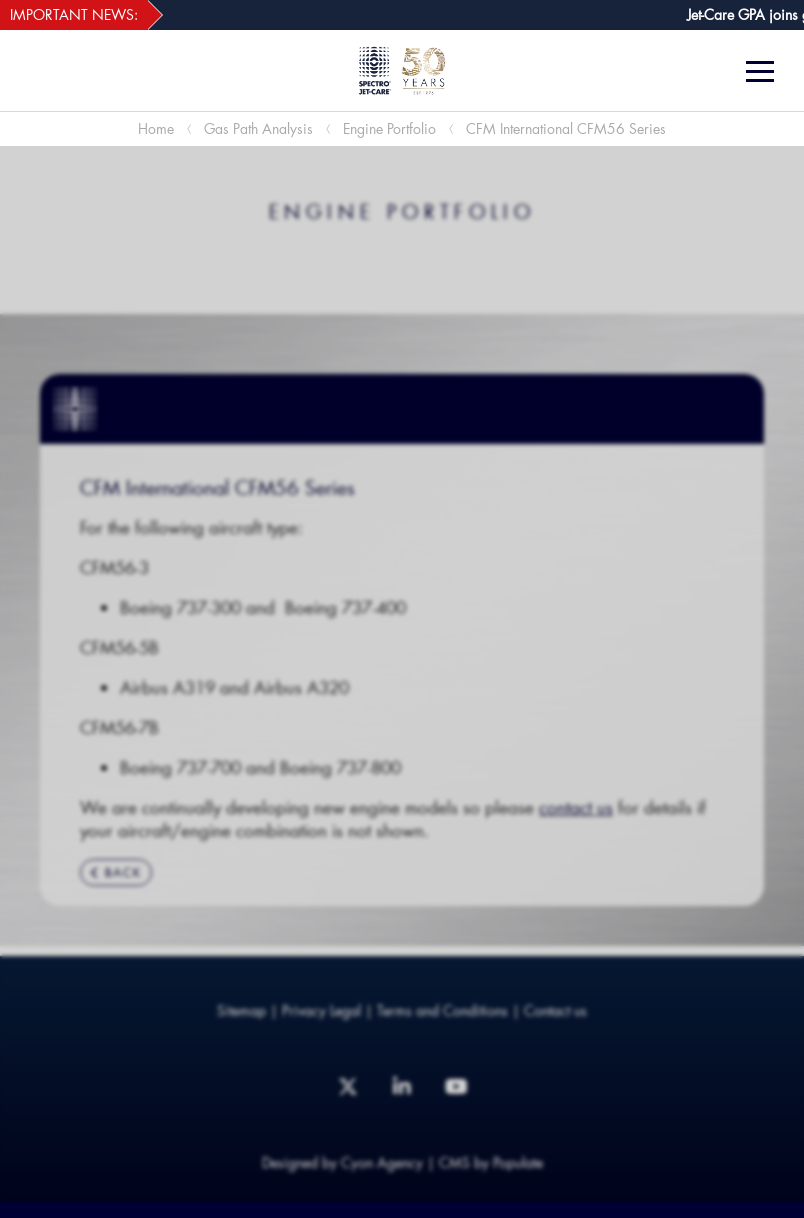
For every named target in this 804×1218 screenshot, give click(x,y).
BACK (116, 872)
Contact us (555, 1010)
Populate (518, 1162)
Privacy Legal (321, 1010)
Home (156, 128)
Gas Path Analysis (258, 128)
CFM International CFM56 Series (566, 128)
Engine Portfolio (389, 128)
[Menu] (767, 71)
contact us (576, 807)
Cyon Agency (382, 1162)
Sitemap (241, 1010)
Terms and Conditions (442, 1010)
